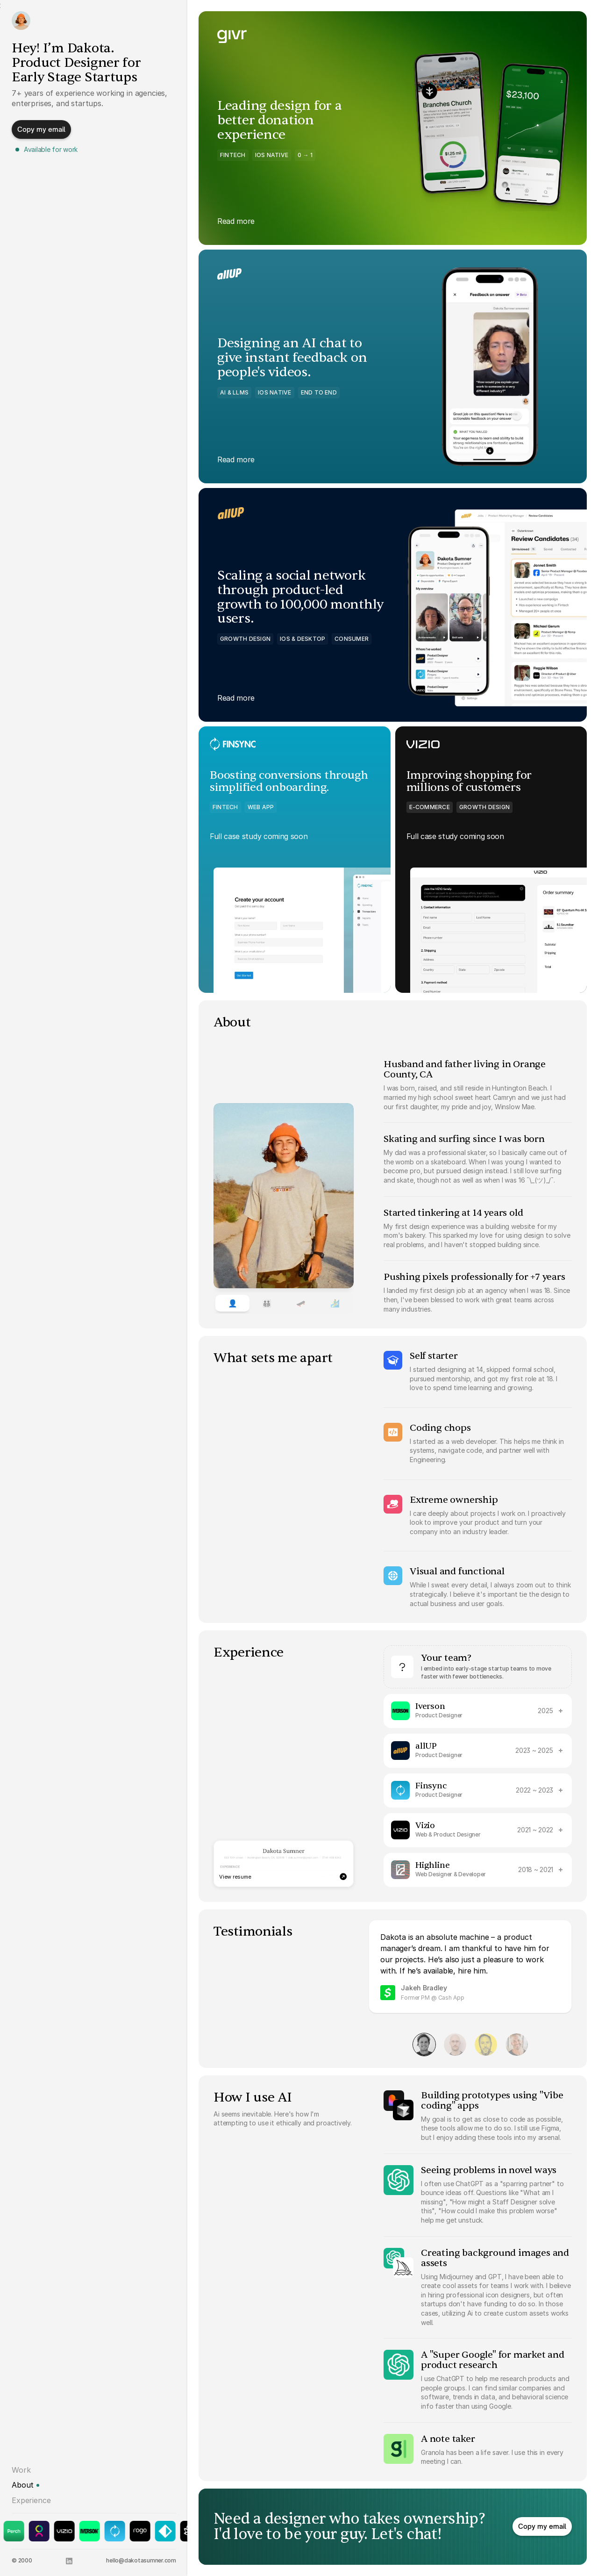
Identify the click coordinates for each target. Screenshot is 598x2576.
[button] (41, 132)
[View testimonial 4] (516, 2044)
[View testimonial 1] (424, 2044)
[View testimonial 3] (485, 2044)
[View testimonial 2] (455, 2044)
